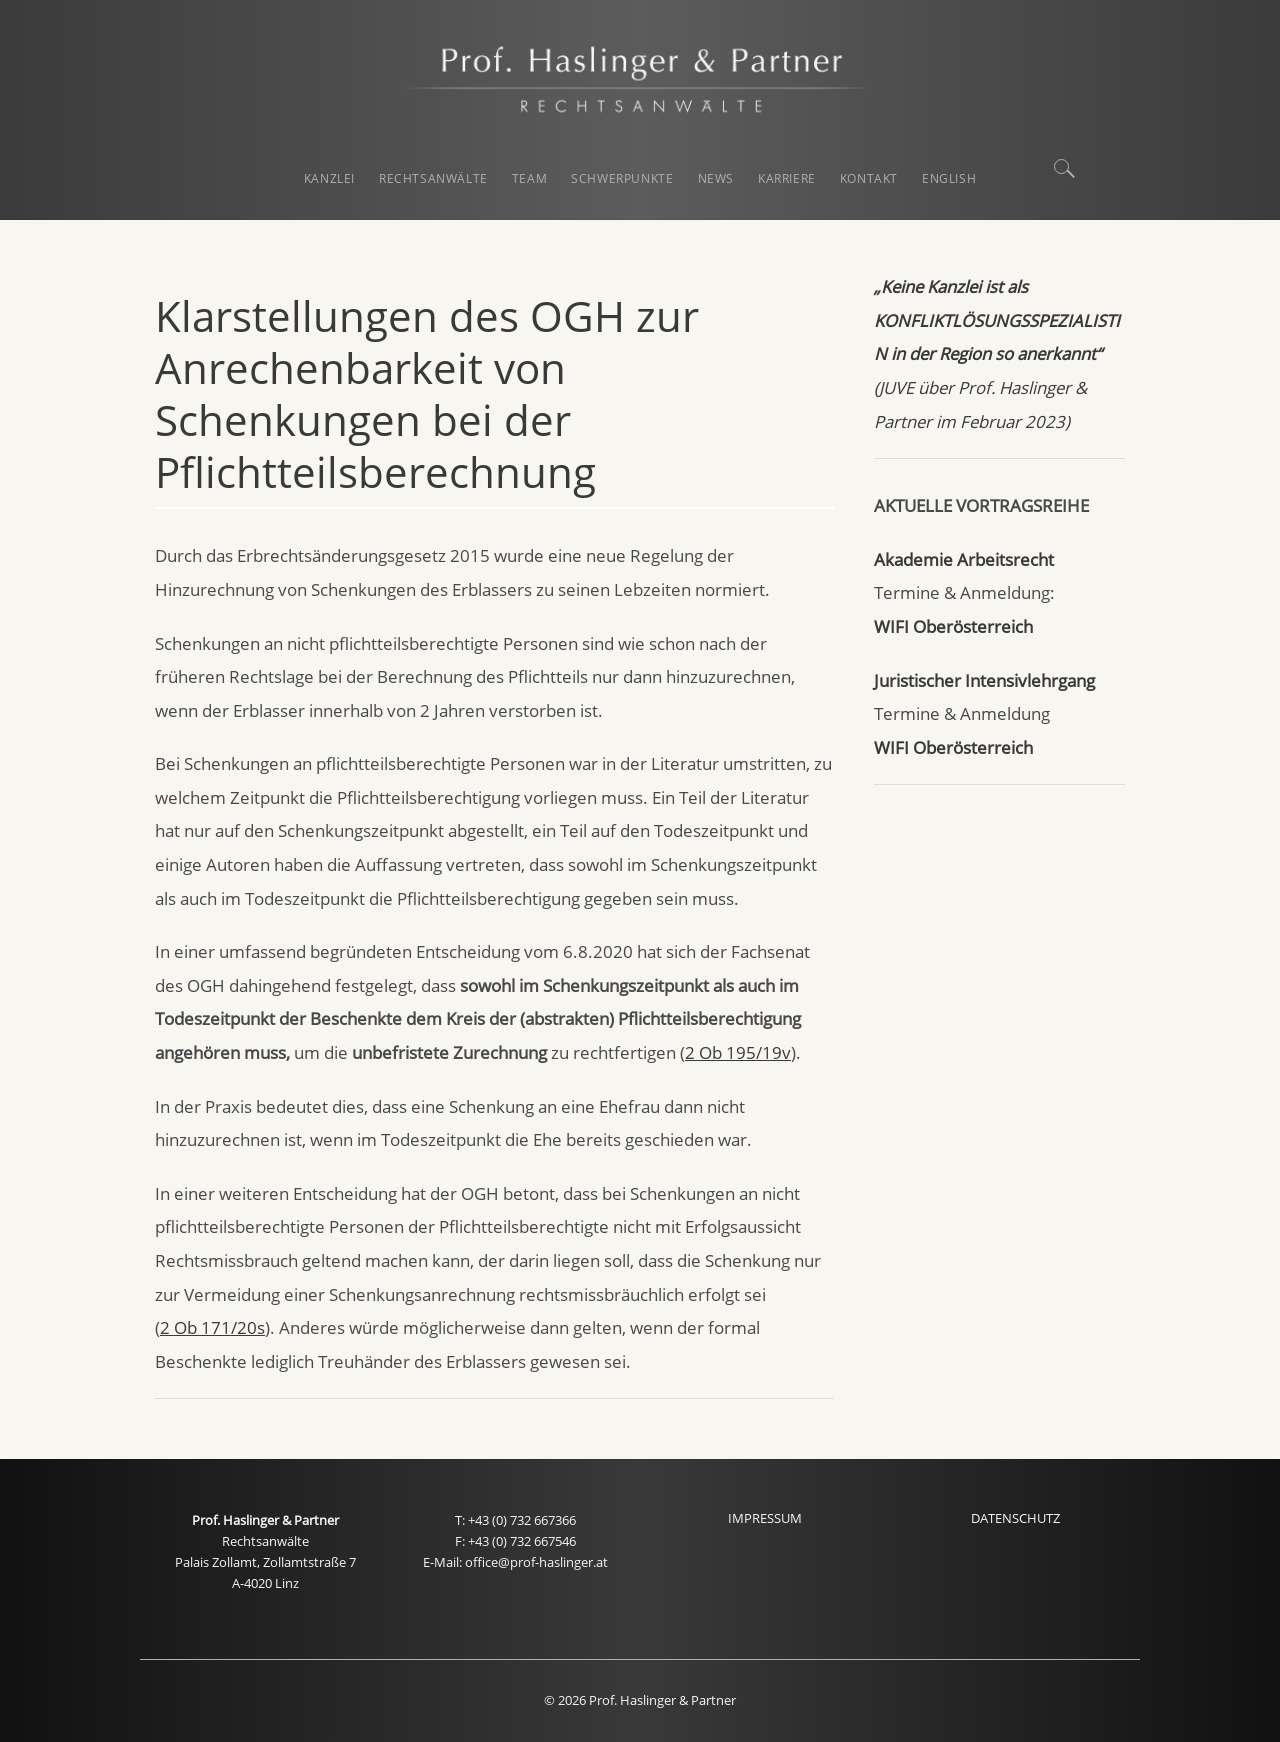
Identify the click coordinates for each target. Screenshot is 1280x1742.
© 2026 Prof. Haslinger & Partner (640, 1700)
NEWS (716, 178)
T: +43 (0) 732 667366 (515, 1520)
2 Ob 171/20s (212, 1327)
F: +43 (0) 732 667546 (515, 1541)
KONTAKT (869, 178)
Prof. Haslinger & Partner (265, 1520)
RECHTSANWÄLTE (433, 178)
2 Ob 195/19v (738, 1052)
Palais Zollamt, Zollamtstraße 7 (265, 1562)
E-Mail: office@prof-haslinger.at (515, 1562)
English (949, 178)
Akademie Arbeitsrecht (964, 559)
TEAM (529, 178)
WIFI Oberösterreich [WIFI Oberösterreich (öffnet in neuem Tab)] (953, 626)
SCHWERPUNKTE (622, 178)
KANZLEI (329, 178)
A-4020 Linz (265, 1583)
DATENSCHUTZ (1015, 1518)
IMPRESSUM (765, 1518)
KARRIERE (787, 178)
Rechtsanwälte (265, 1541)
